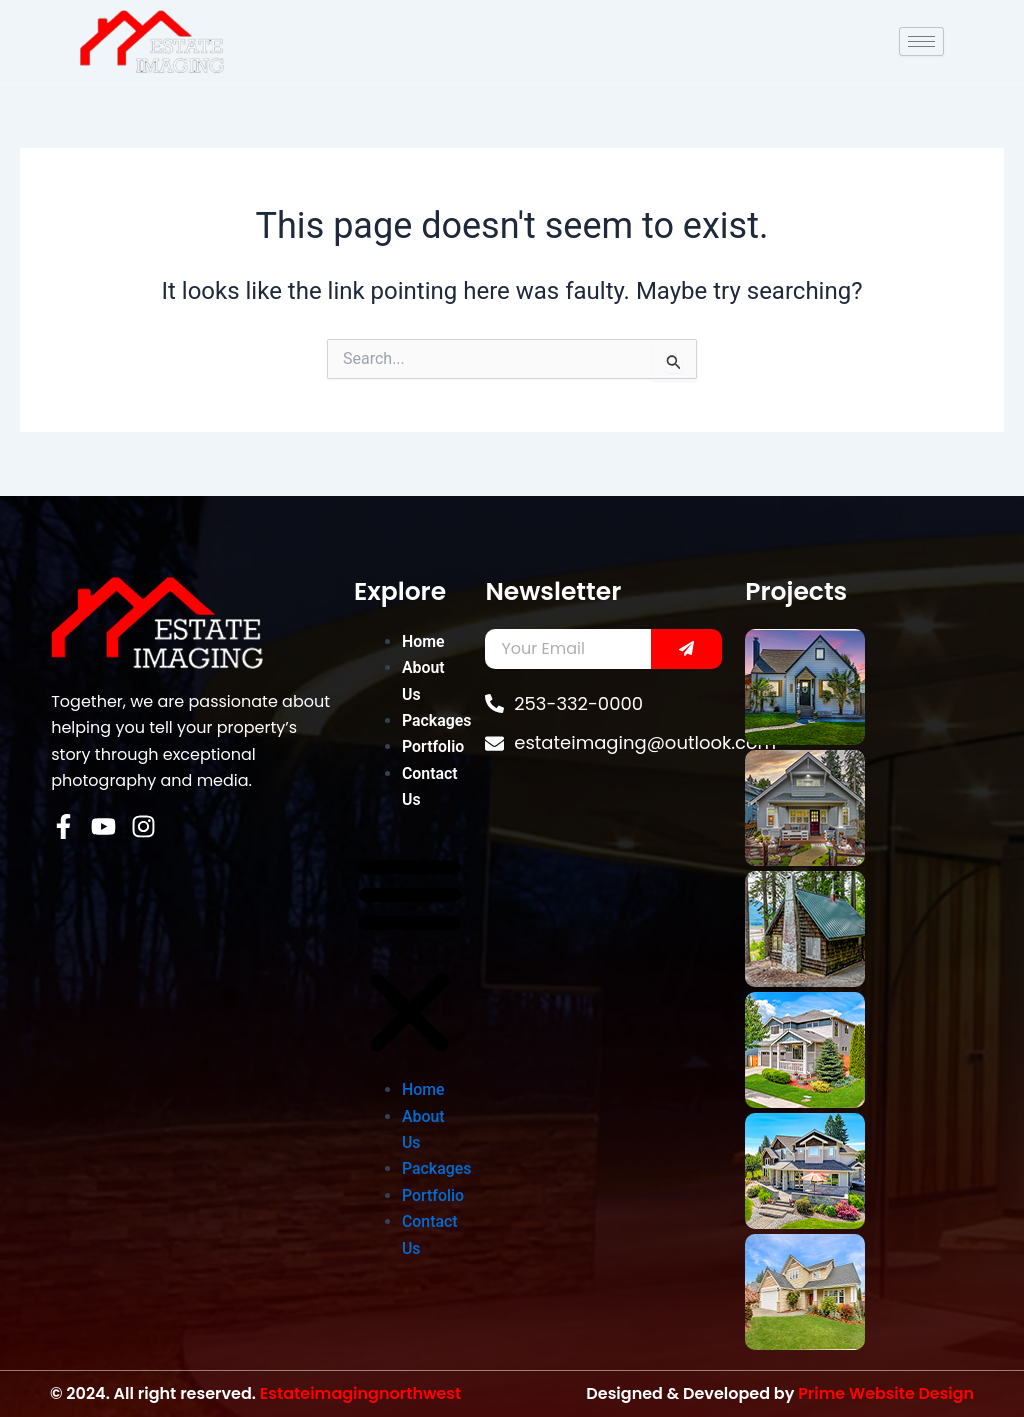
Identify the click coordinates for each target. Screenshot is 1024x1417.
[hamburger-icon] (921, 41)
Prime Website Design (885, 1393)
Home (423, 641)
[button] (410, 957)
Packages (437, 720)
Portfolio (433, 746)
